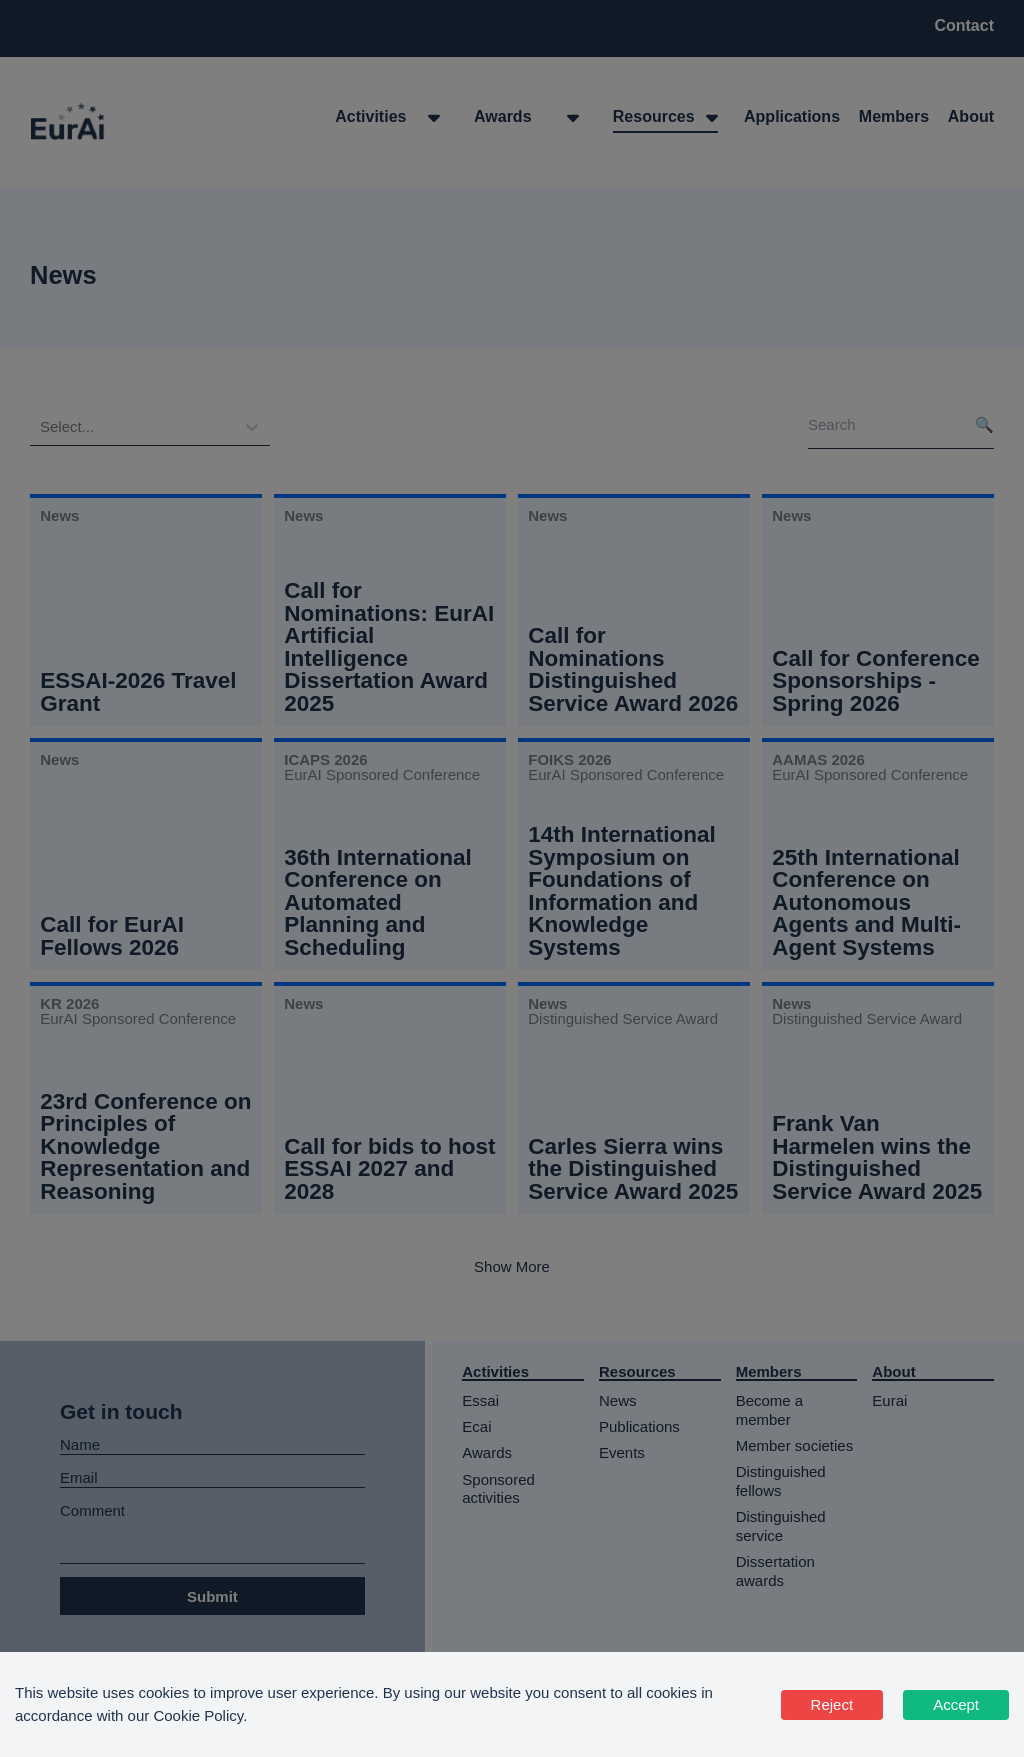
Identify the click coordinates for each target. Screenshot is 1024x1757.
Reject (832, 1704)
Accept (956, 1704)
